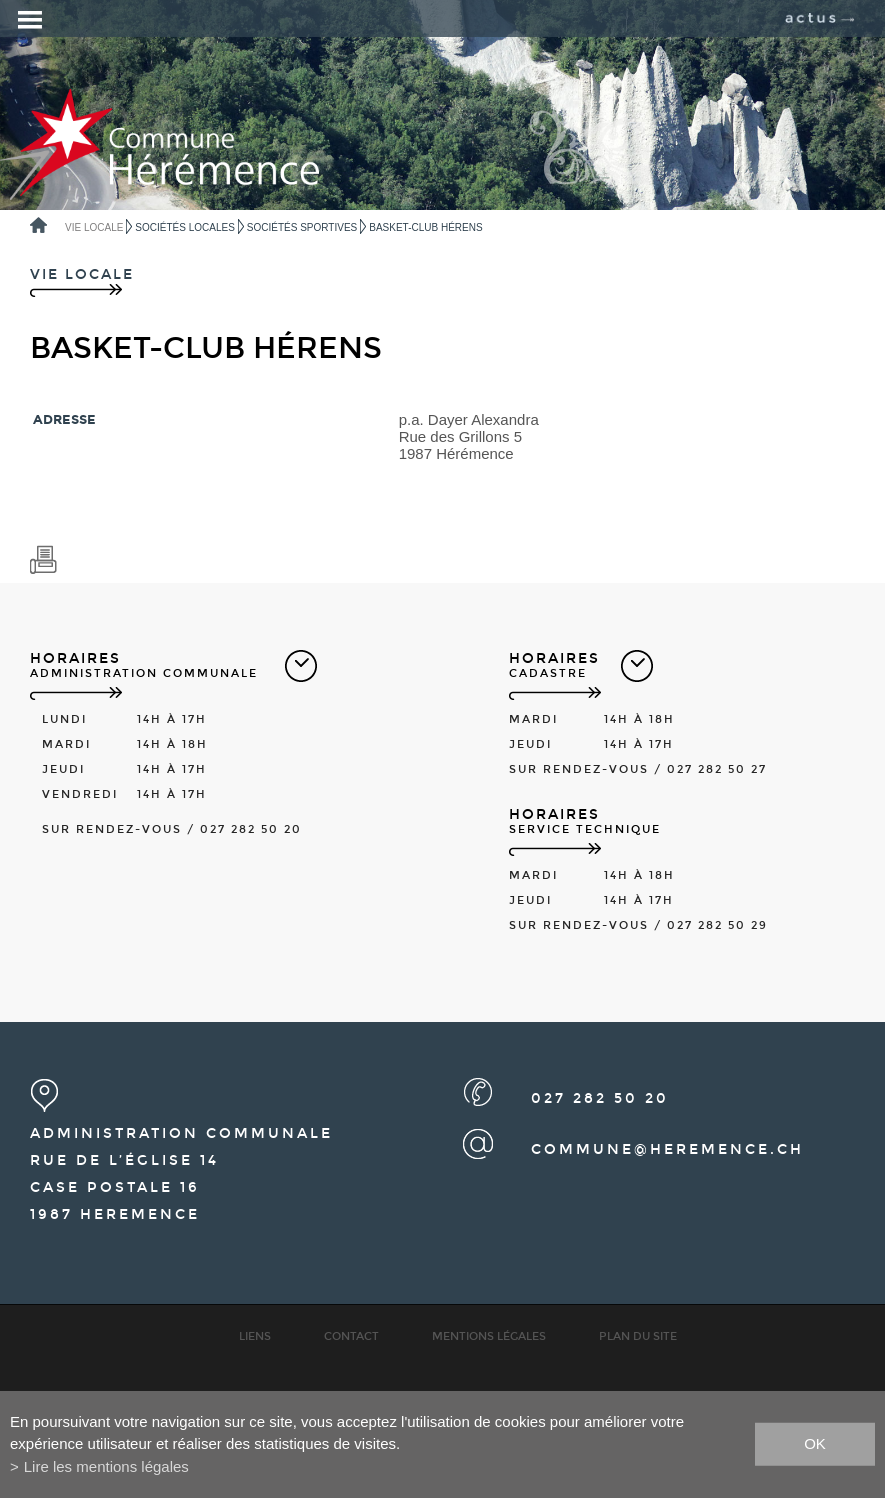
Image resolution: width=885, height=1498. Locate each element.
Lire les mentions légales (106, 1466)
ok (815, 1443)
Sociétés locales (184, 227)
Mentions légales (489, 1336)
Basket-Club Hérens (425, 227)
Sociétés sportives (302, 227)
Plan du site (638, 1336)
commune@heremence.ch (667, 1149)
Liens (255, 1336)
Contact (351, 1336)
